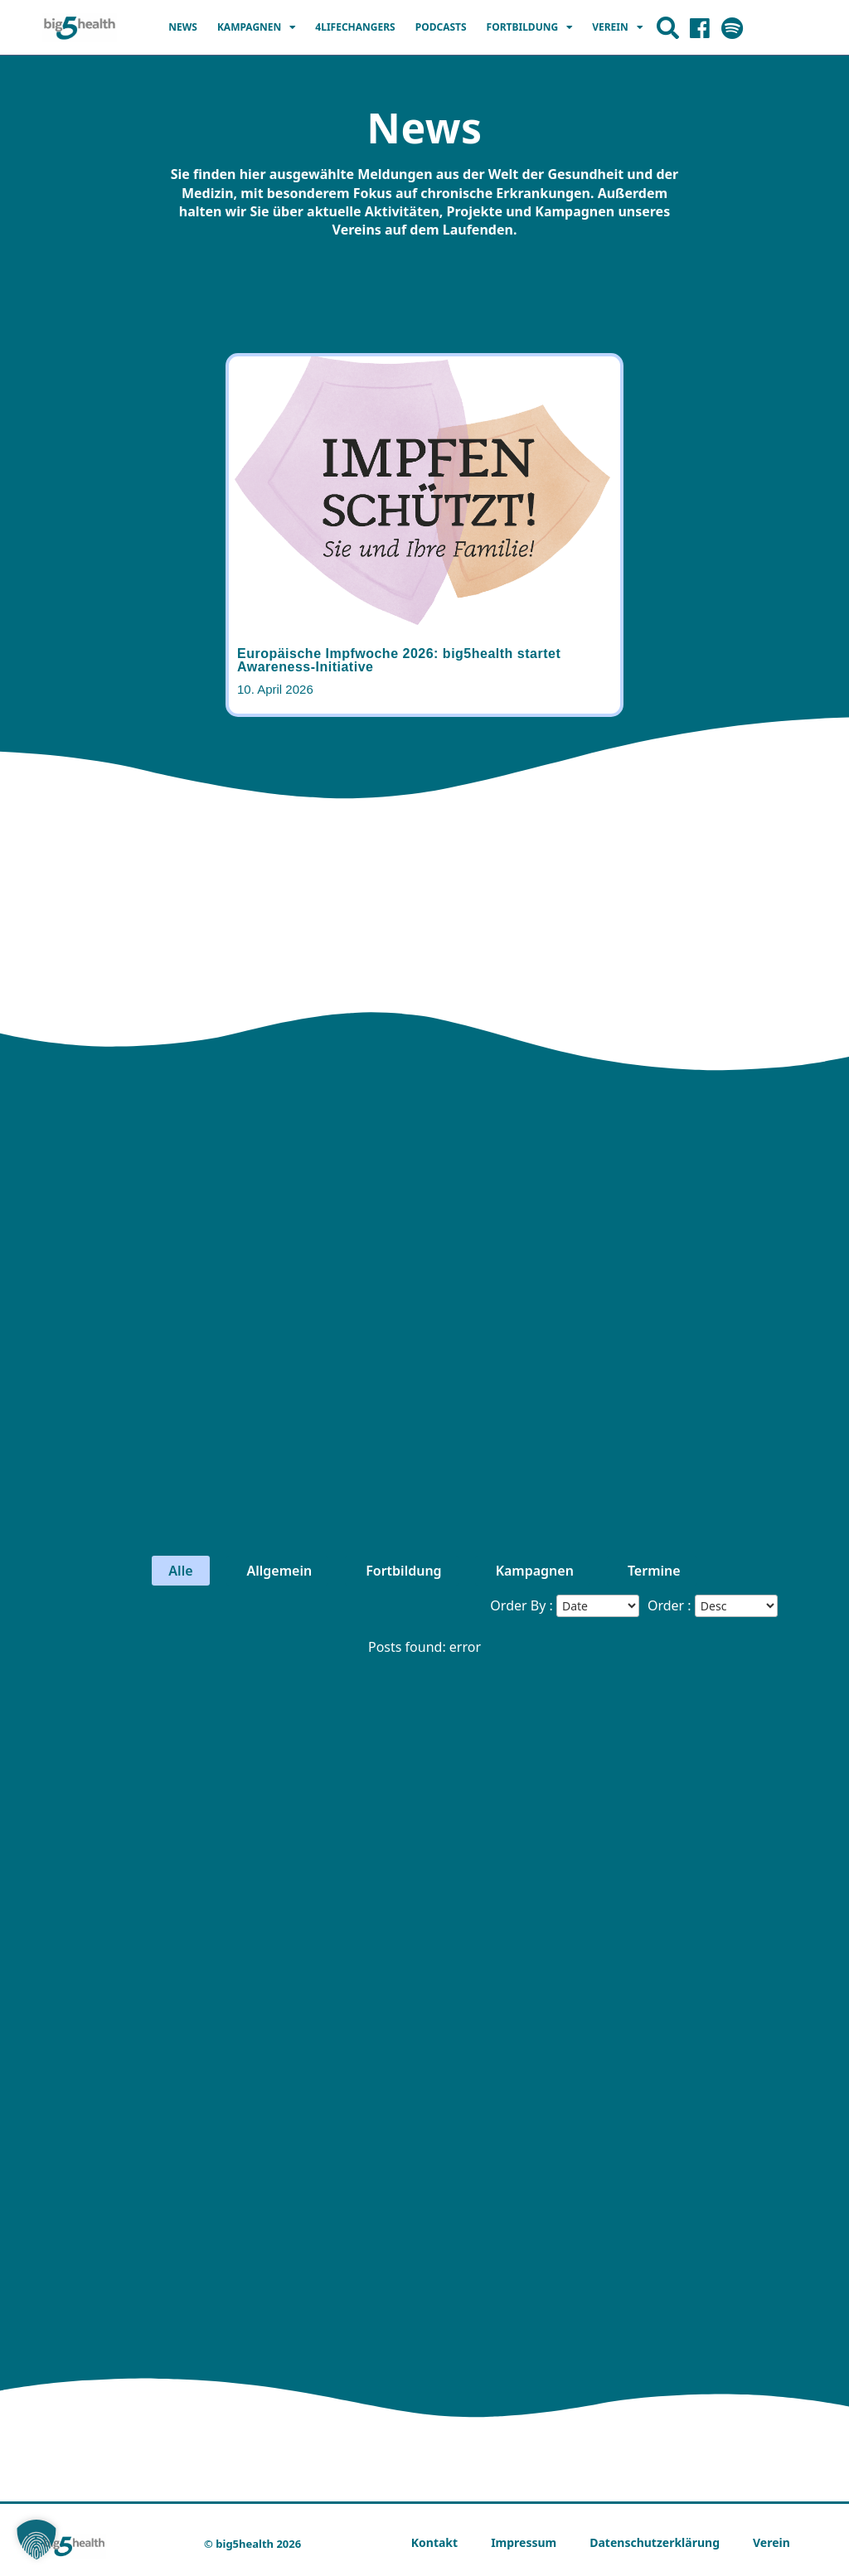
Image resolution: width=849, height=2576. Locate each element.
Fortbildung (530, 27)
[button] (36, 2539)
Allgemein (278, 1571)
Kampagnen (256, 27)
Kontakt (434, 2542)
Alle (180, 1571)
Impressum (523, 2542)
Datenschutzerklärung (654, 2542)
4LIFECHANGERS (355, 27)
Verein (617, 27)
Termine (652, 1571)
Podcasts (441, 27)
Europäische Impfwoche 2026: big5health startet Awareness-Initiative (398, 660)
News (182, 27)
